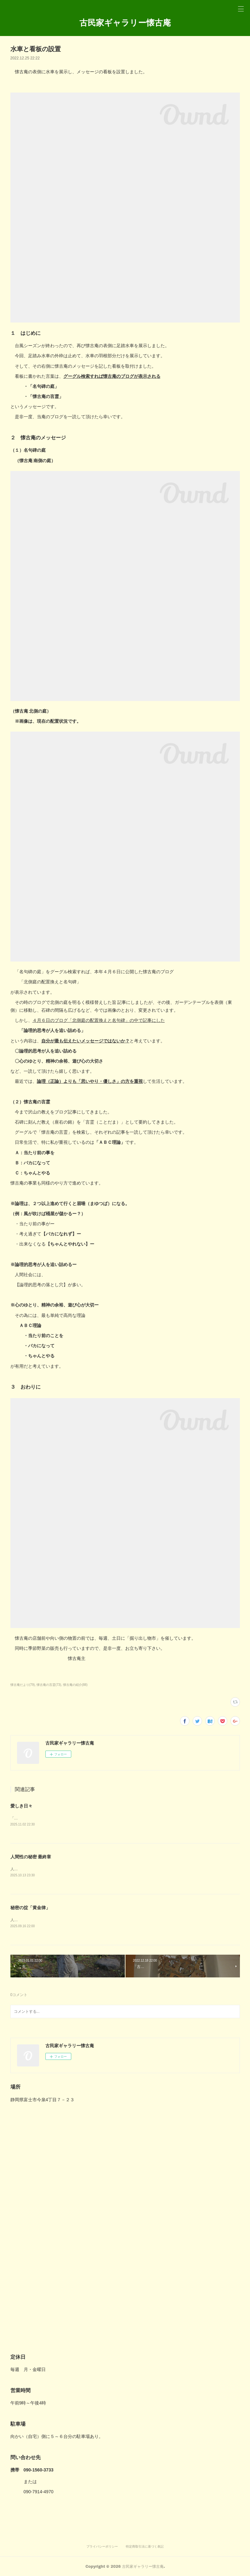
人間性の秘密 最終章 (30, 1856)
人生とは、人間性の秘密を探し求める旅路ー (48, 1920)
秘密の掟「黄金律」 (30, 1907)
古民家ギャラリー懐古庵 (125, 22)
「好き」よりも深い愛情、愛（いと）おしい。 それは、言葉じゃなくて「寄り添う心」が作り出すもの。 (101, 1818)
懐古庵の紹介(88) (75, 1684)
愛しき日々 (21, 1805)
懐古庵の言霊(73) (49, 1684)
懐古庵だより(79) (22, 1684)
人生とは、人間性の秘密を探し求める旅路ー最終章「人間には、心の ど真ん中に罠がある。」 (90, 1869)
